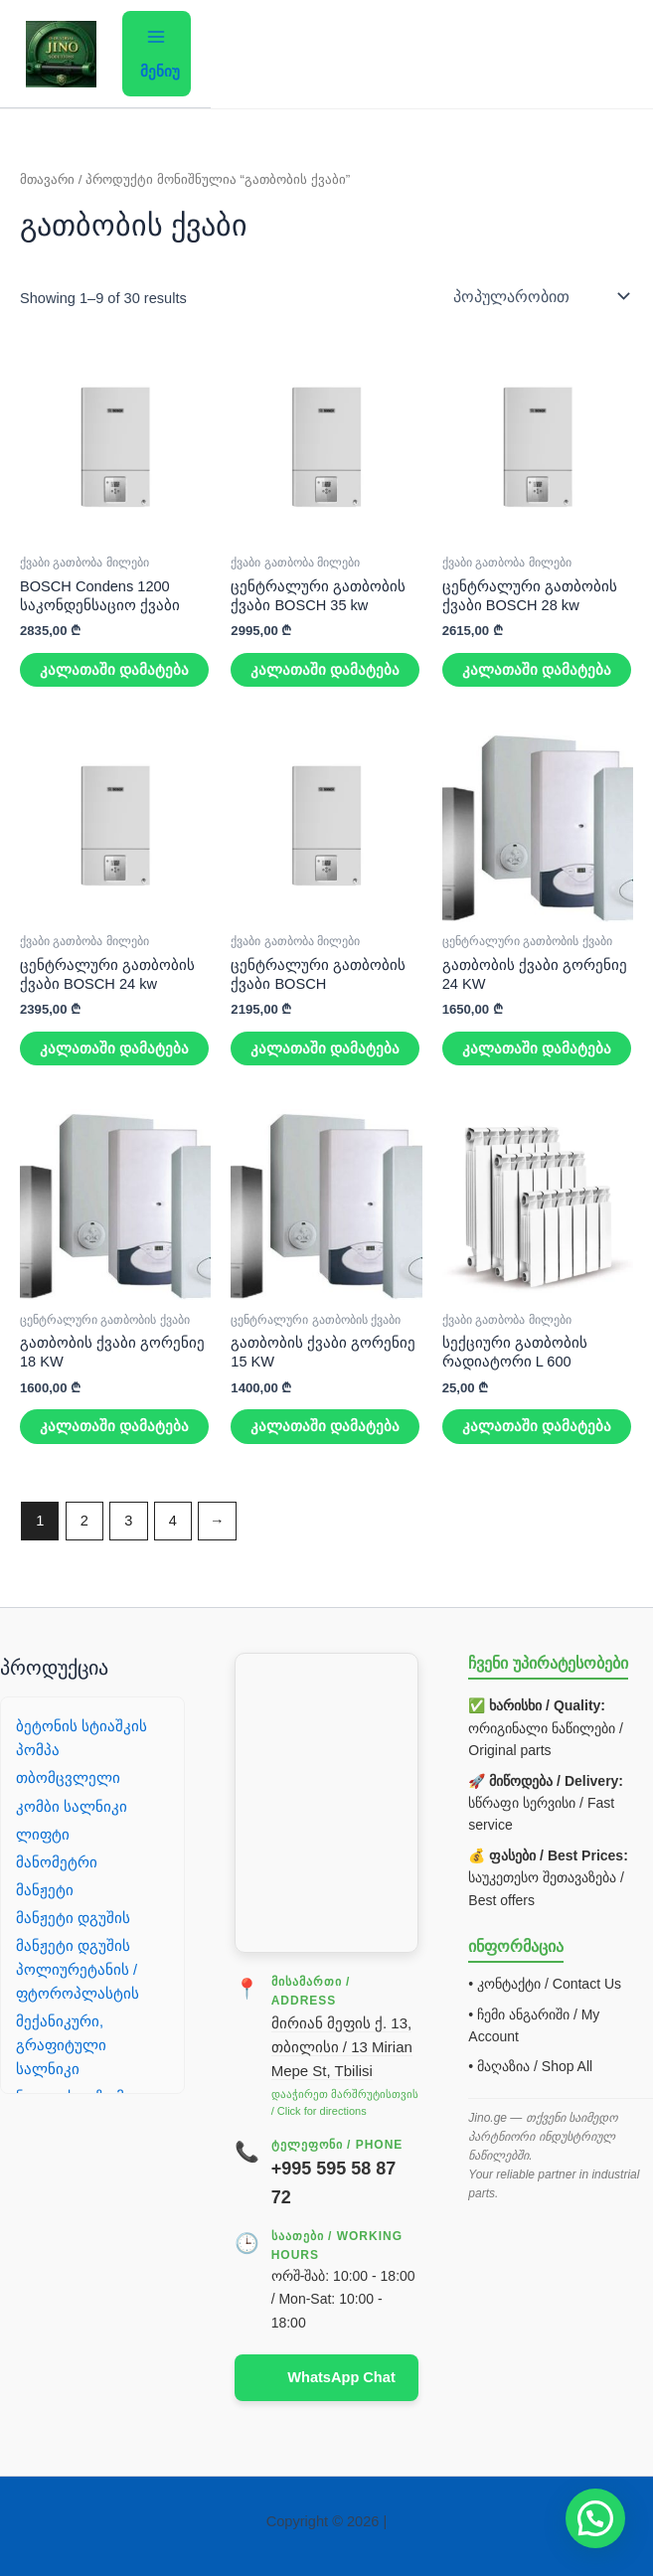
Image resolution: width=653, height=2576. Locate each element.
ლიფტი (43, 1835)
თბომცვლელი (68, 1778)
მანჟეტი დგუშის (73, 1918)
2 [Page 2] (84, 1521)
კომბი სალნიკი (71, 1807)
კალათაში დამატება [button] (114, 670)
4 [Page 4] (173, 1521)
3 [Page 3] (128, 1521)
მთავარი (47, 179)
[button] (595, 2518)
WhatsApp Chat (341, 2377)
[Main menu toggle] (156, 53)
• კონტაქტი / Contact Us (544, 1984)
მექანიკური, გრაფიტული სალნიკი (61, 2045)
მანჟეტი (45, 1890)
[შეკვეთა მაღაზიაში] (539, 296)
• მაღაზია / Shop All (530, 2066)
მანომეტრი (56, 1862)
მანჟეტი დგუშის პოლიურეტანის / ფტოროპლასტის (77, 1970)
